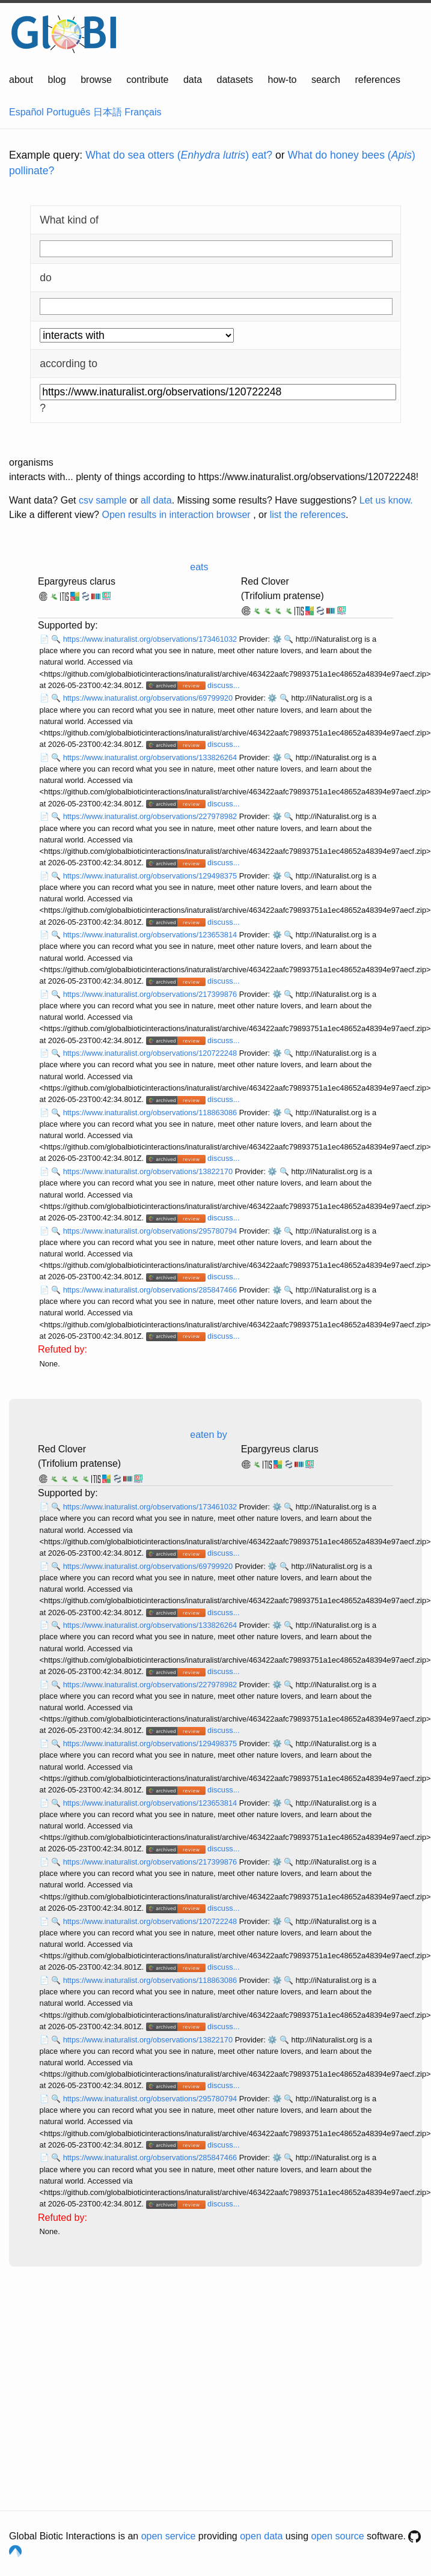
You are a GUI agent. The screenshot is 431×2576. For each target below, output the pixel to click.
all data (156, 500)
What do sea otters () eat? (178, 155)
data (192, 80)
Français (142, 112)
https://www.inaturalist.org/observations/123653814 (151, 934)
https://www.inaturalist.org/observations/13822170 (149, 1171)
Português (68, 112)
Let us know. (386, 500)
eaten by (208, 1435)
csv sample (103, 500)
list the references (308, 515)
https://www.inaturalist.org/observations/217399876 (151, 994)
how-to (281, 80)
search (325, 80)
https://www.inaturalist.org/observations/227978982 (151, 816)
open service (168, 2536)
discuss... (223, 685)
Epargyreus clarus (76, 581)
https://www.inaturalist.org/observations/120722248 (151, 1053)
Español (26, 112)
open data (261, 2536)
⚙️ (277, 639)
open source (337, 2536)
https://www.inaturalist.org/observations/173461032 (151, 639)
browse (96, 80)
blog (57, 80)
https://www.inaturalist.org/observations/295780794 (151, 1230)
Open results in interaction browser (176, 515)
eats (199, 567)
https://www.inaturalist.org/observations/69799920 (149, 697)
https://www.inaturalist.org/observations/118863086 (151, 1112)
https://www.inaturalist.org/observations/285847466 (151, 1289)
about (21, 80)
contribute (147, 80)
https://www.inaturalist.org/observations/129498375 (151, 875)
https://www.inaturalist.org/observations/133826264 (151, 757)
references (377, 80)
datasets (235, 80)
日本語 (107, 112)
